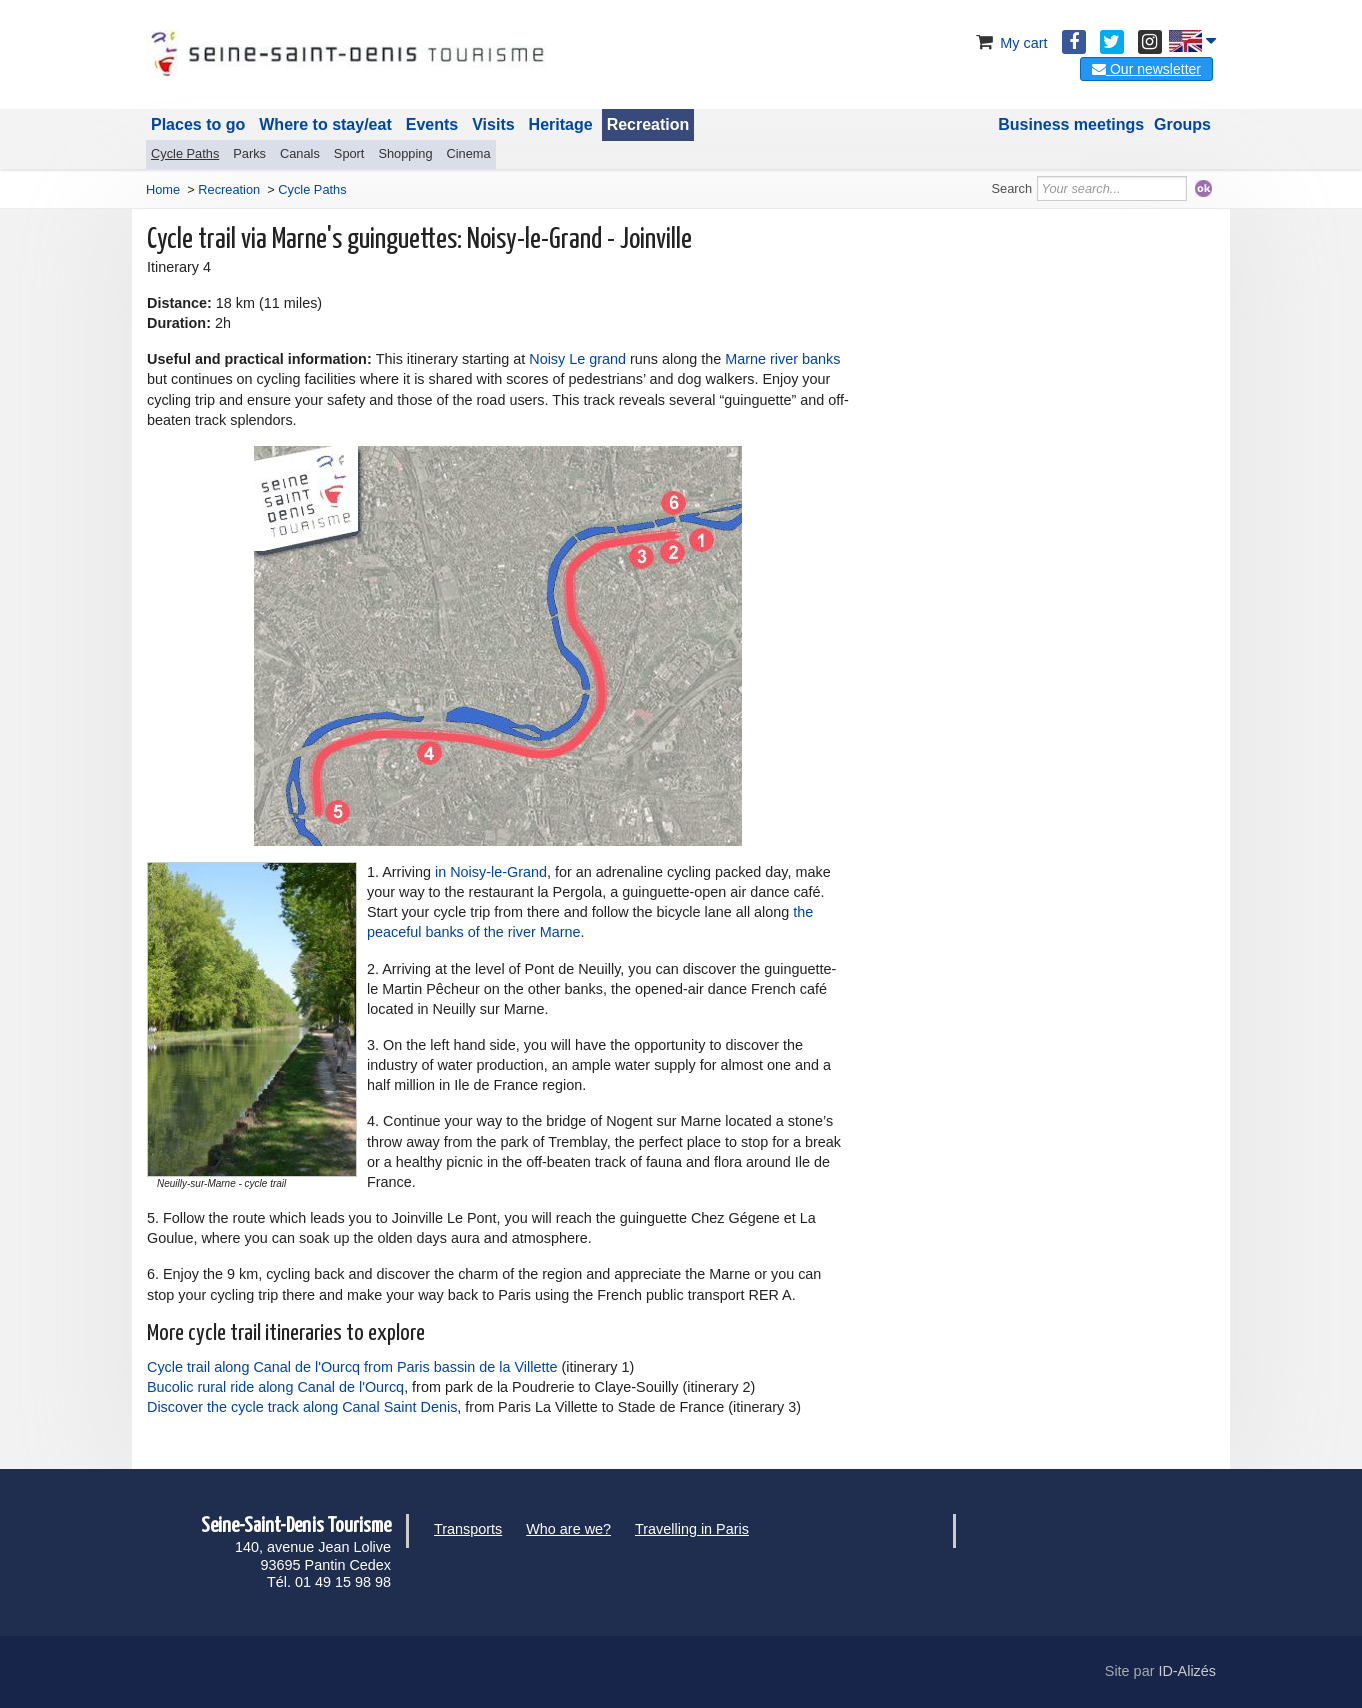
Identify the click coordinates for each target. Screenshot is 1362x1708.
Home (163, 189)
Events (432, 124)
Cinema (469, 153)
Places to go (198, 124)
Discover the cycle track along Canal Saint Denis (302, 1407)
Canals (300, 153)
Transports (468, 1529)
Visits (493, 124)
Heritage (561, 124)
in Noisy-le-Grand (491, 872)
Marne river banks (782, 359)
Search (1012, 188)
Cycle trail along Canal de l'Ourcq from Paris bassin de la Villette (352, 1367)
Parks (249, 153)
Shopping (405, 153)
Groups (1182, 124)
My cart (1009, 43)
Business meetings (1071, 124)
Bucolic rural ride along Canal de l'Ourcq (275, 1387)
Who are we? (568, 1529)
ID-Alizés (1187, 1671)
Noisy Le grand (577, 359)
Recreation (648, 124)
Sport (349, 153)
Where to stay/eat (325, 124)
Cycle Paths (185, 153)
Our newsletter (1146, 69)
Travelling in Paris (692, 1529)
